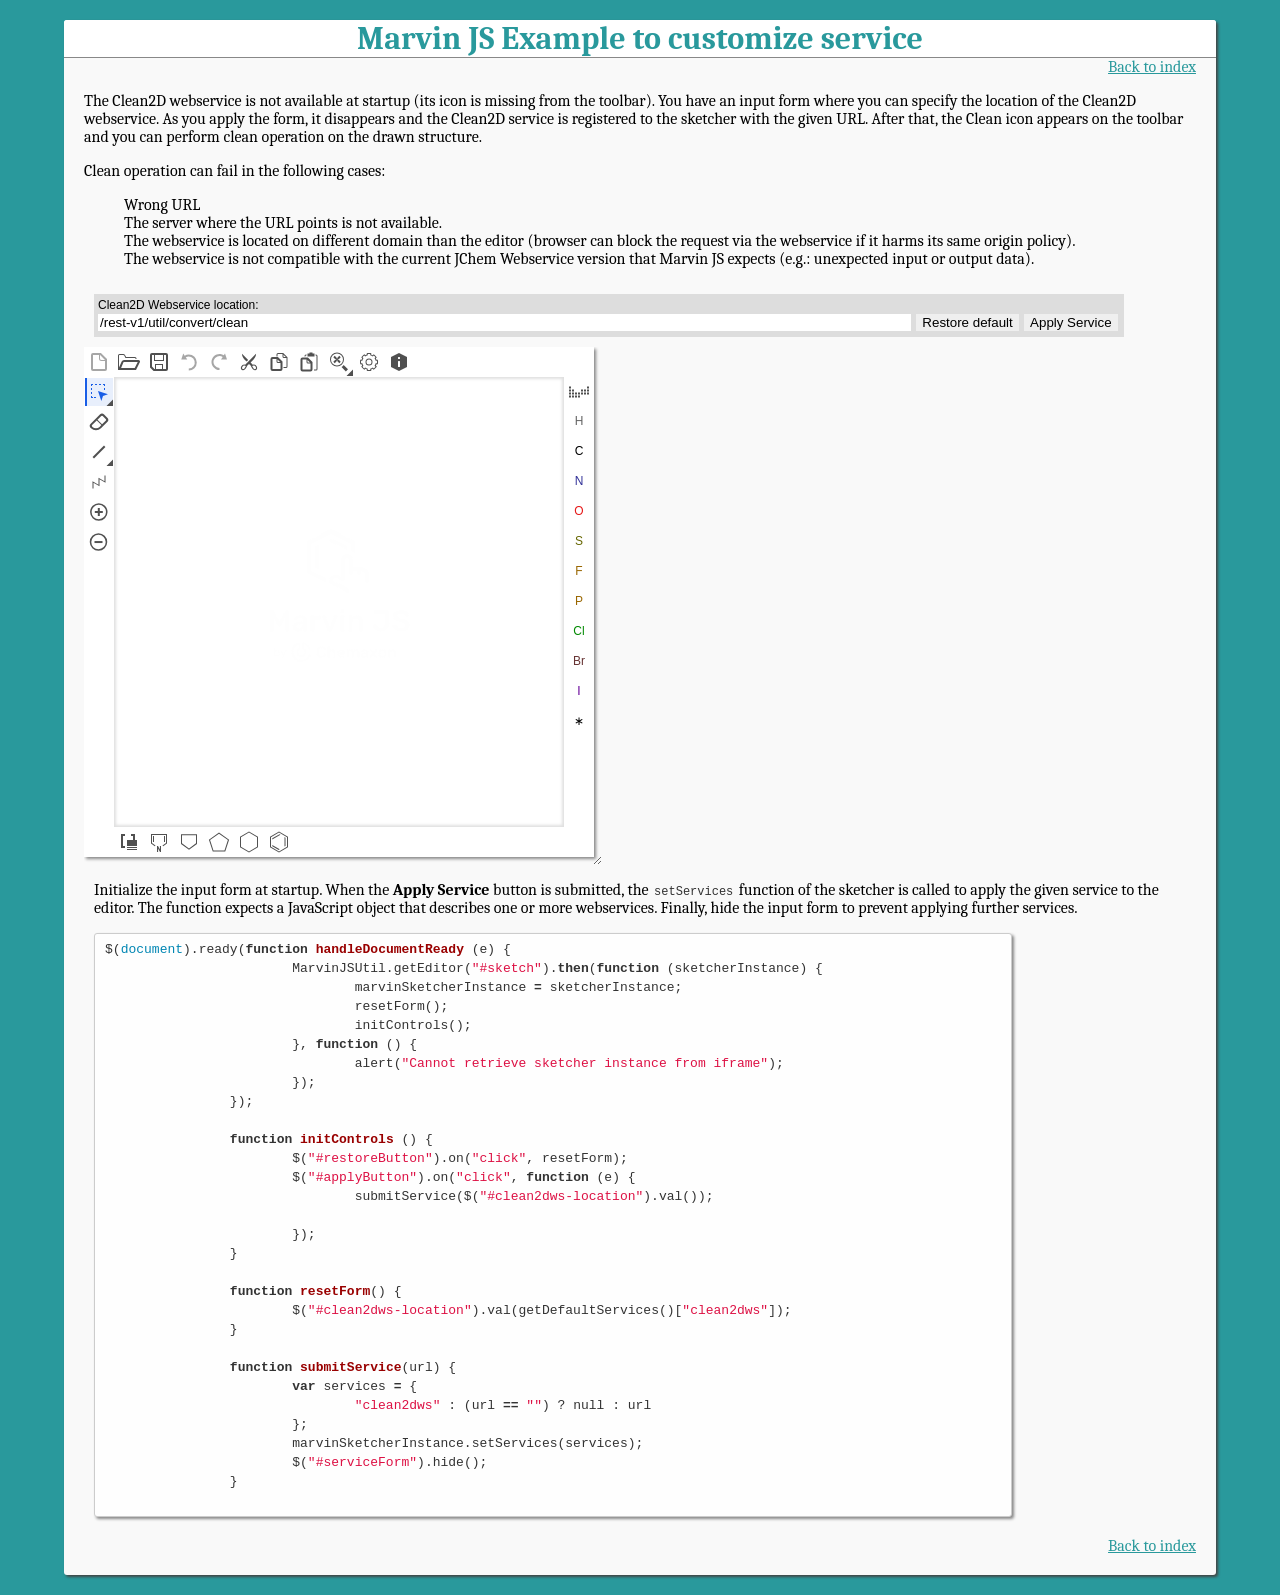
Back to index (1152, 67)
